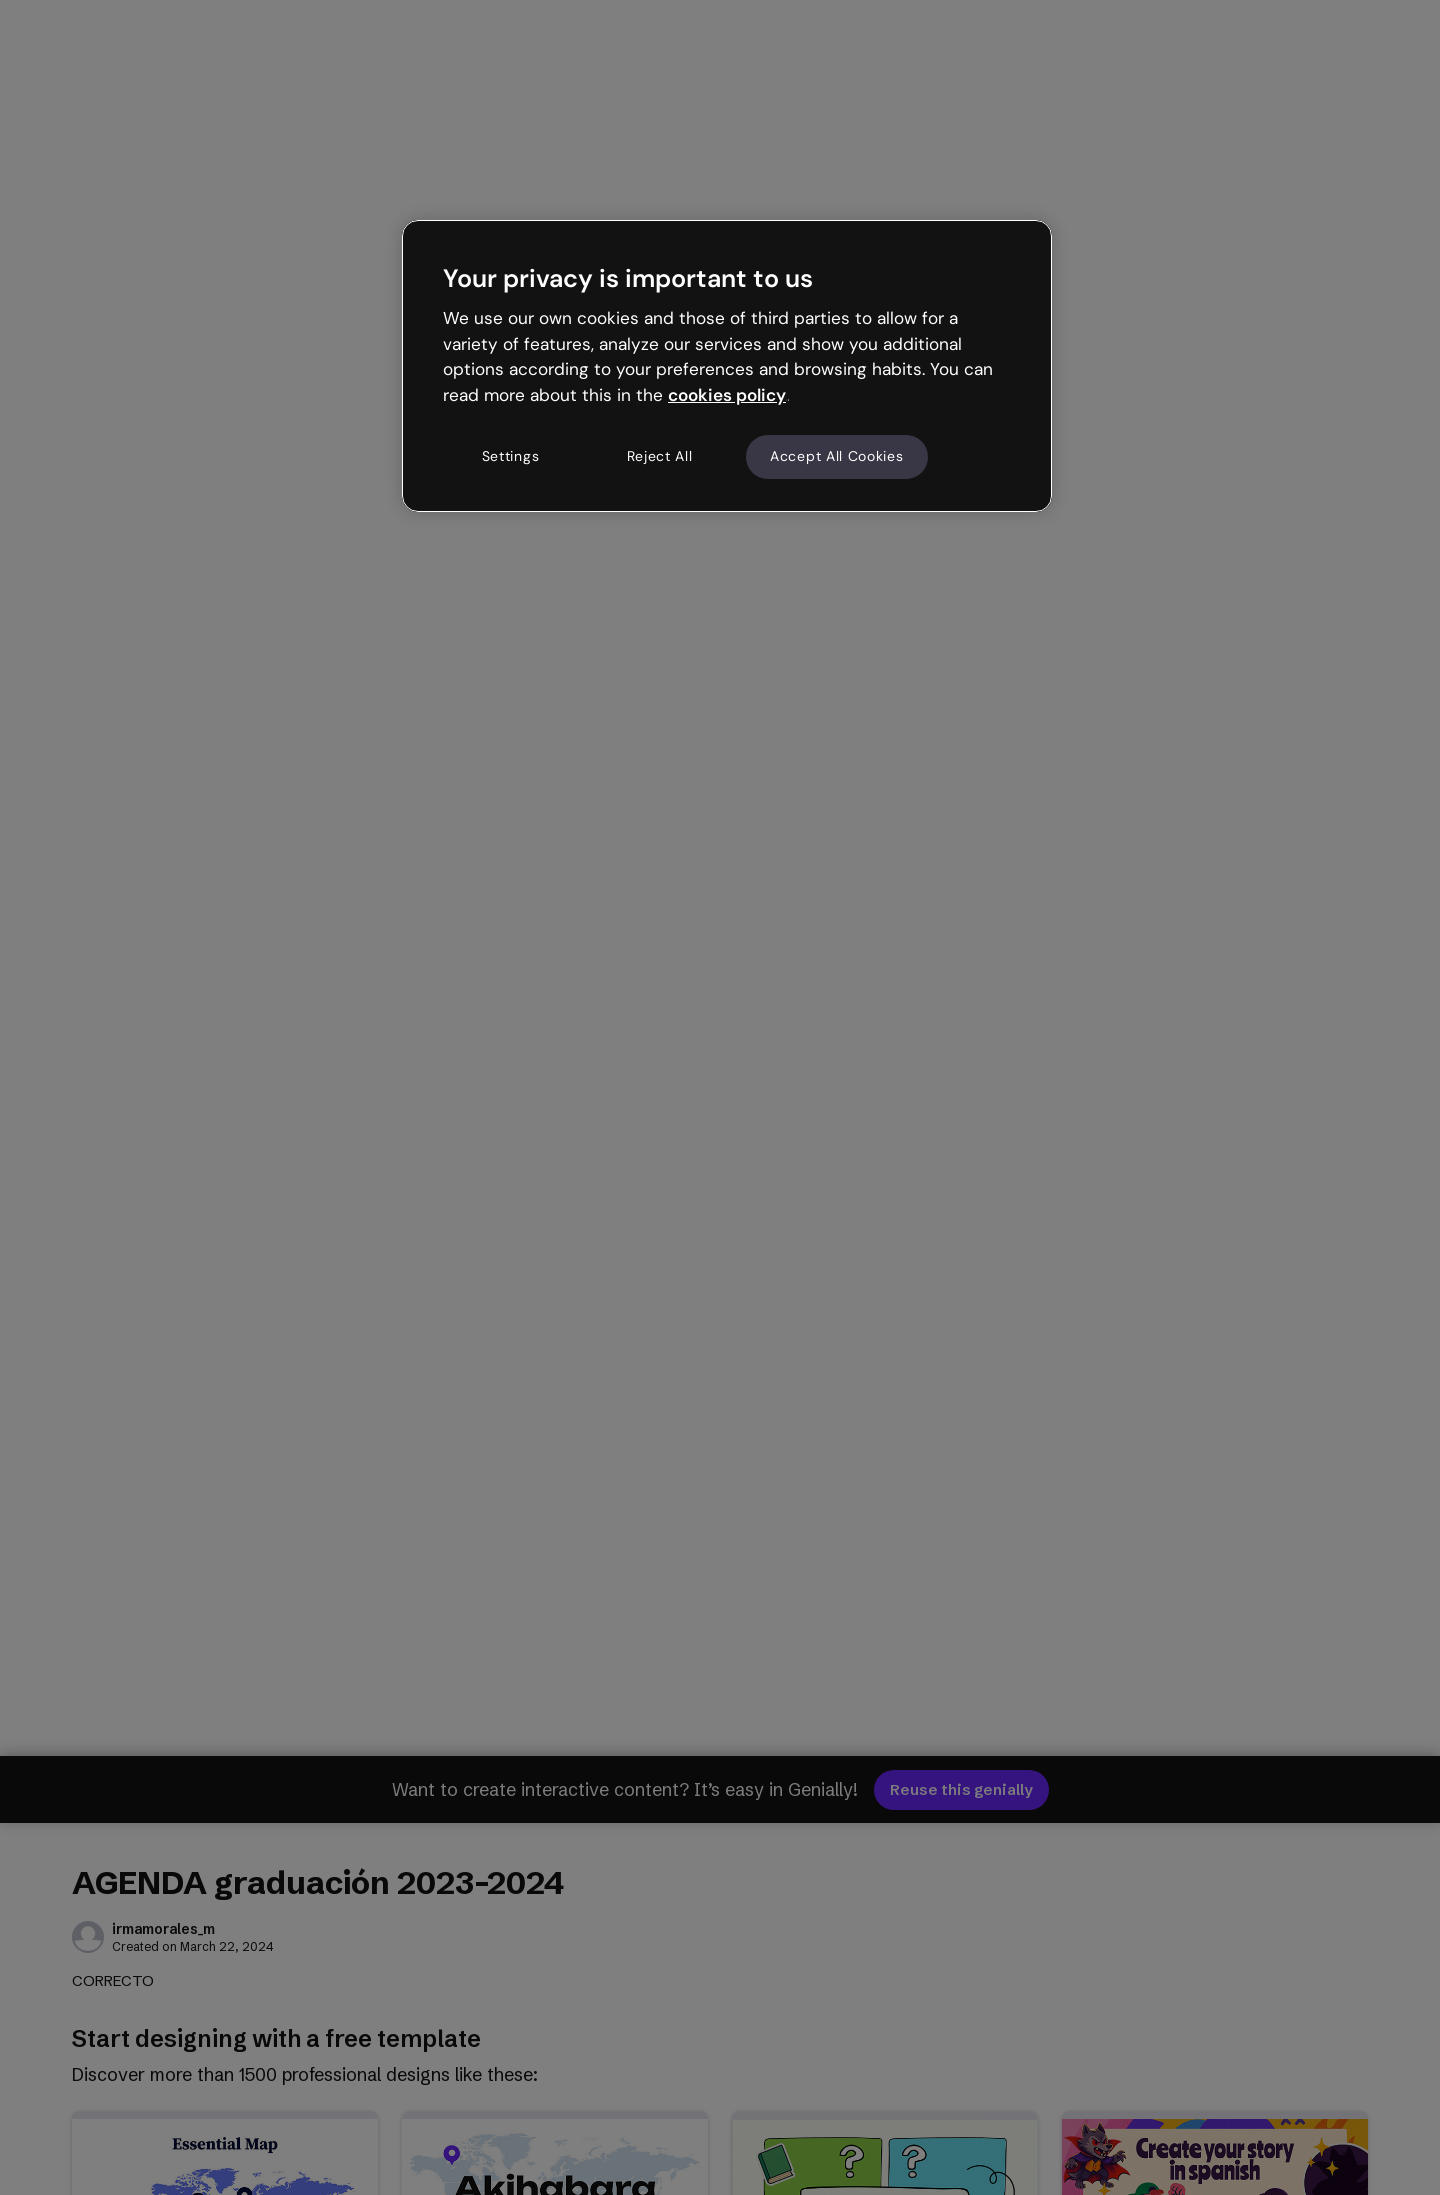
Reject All (660, 456)
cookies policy (727, 395)
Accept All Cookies (837, 456)
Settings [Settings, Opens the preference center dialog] (511, 456)
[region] (727, 366)
